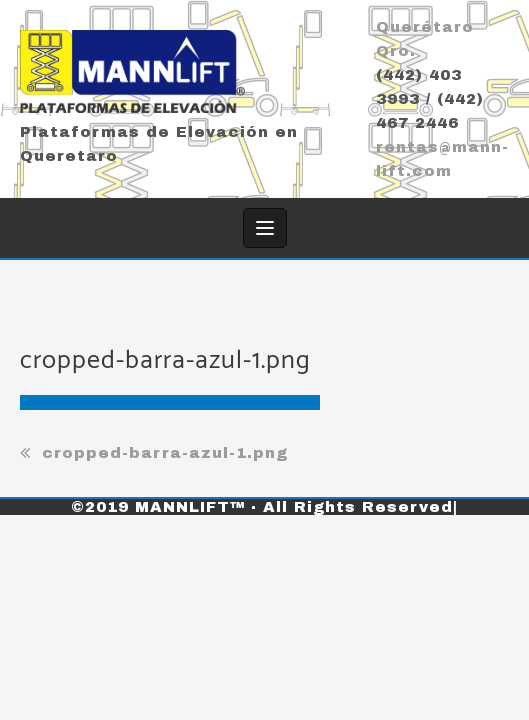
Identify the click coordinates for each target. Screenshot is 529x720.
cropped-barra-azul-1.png (165, 453)
